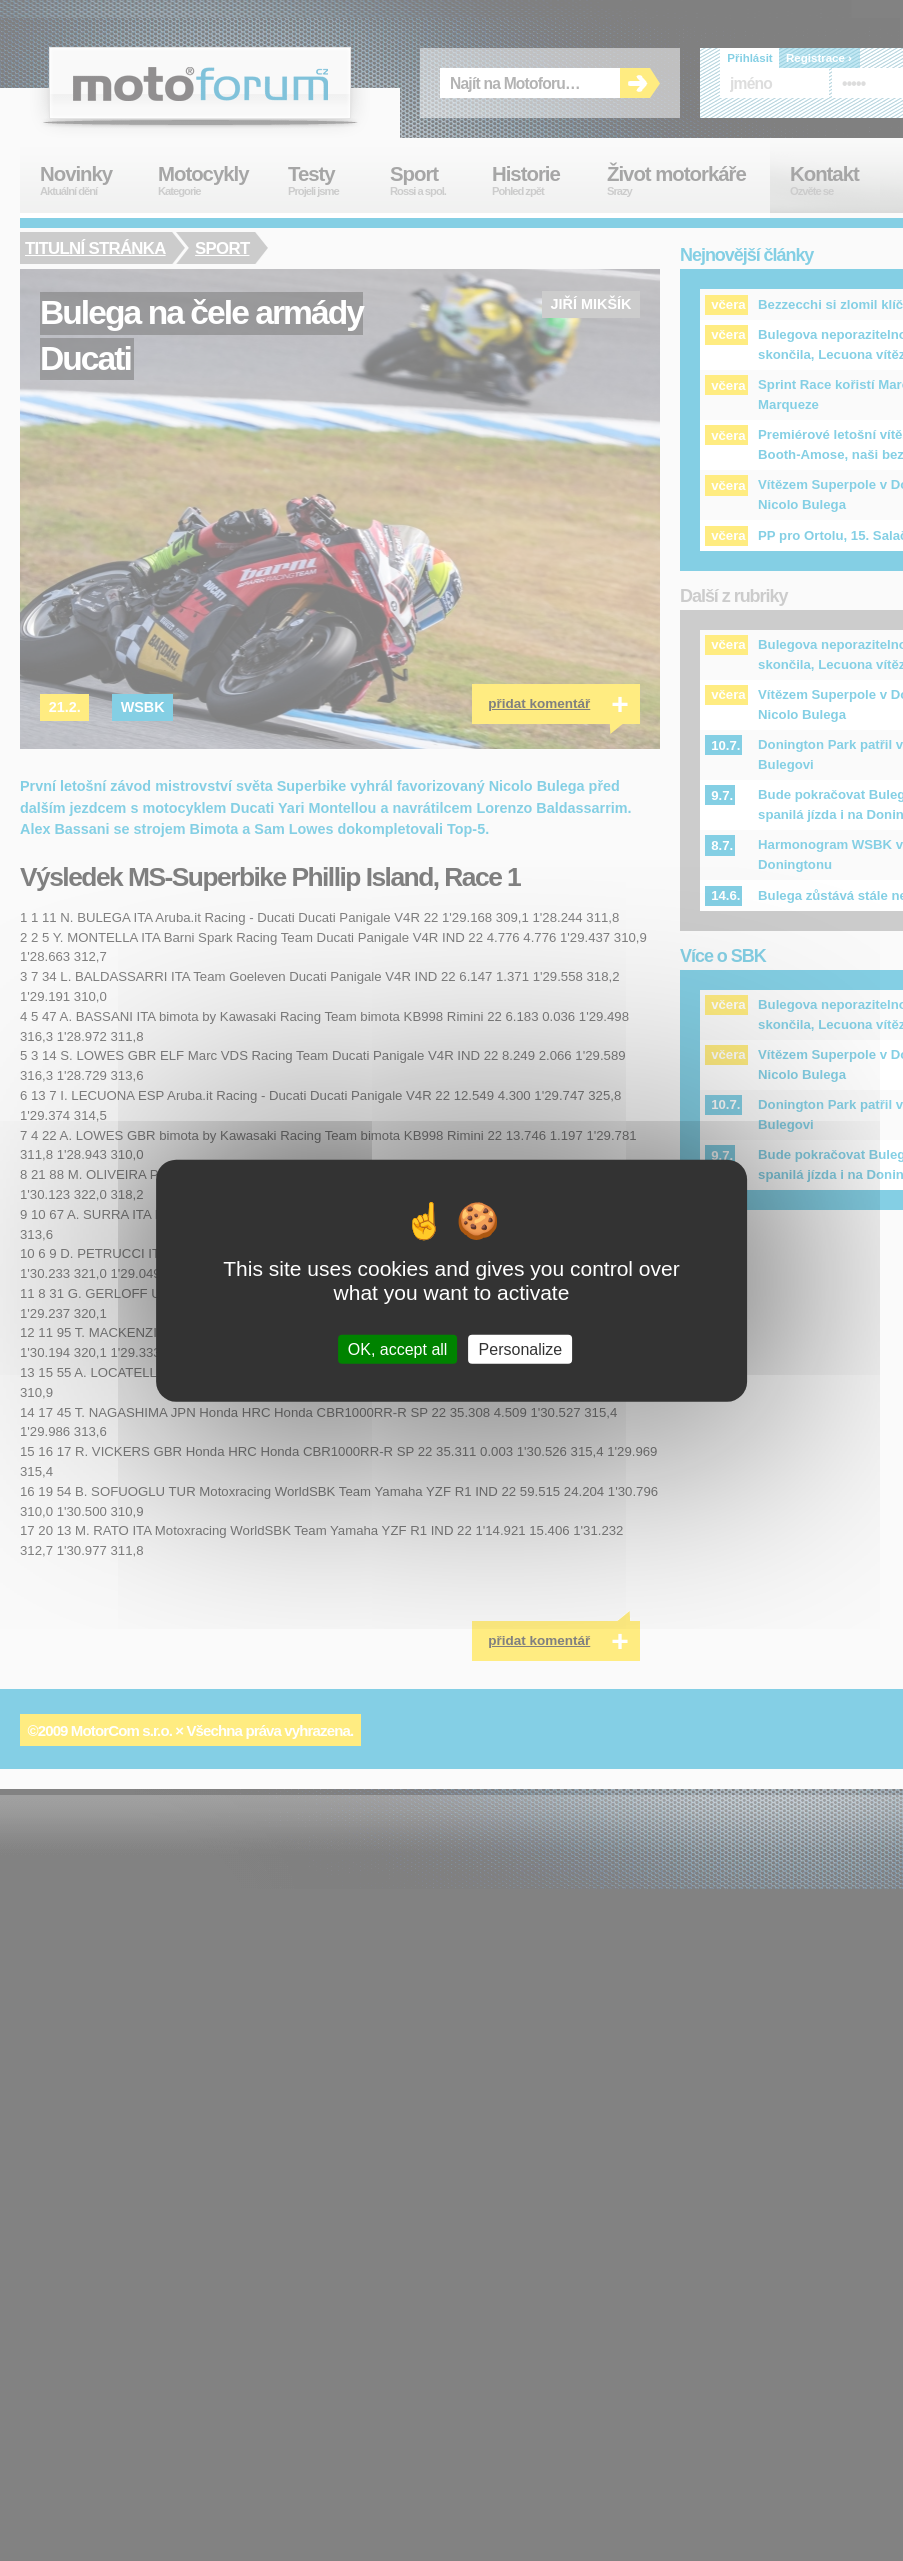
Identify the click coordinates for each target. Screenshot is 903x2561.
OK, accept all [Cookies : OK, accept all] (398, 1349)
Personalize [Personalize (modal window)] (521, 1349)
